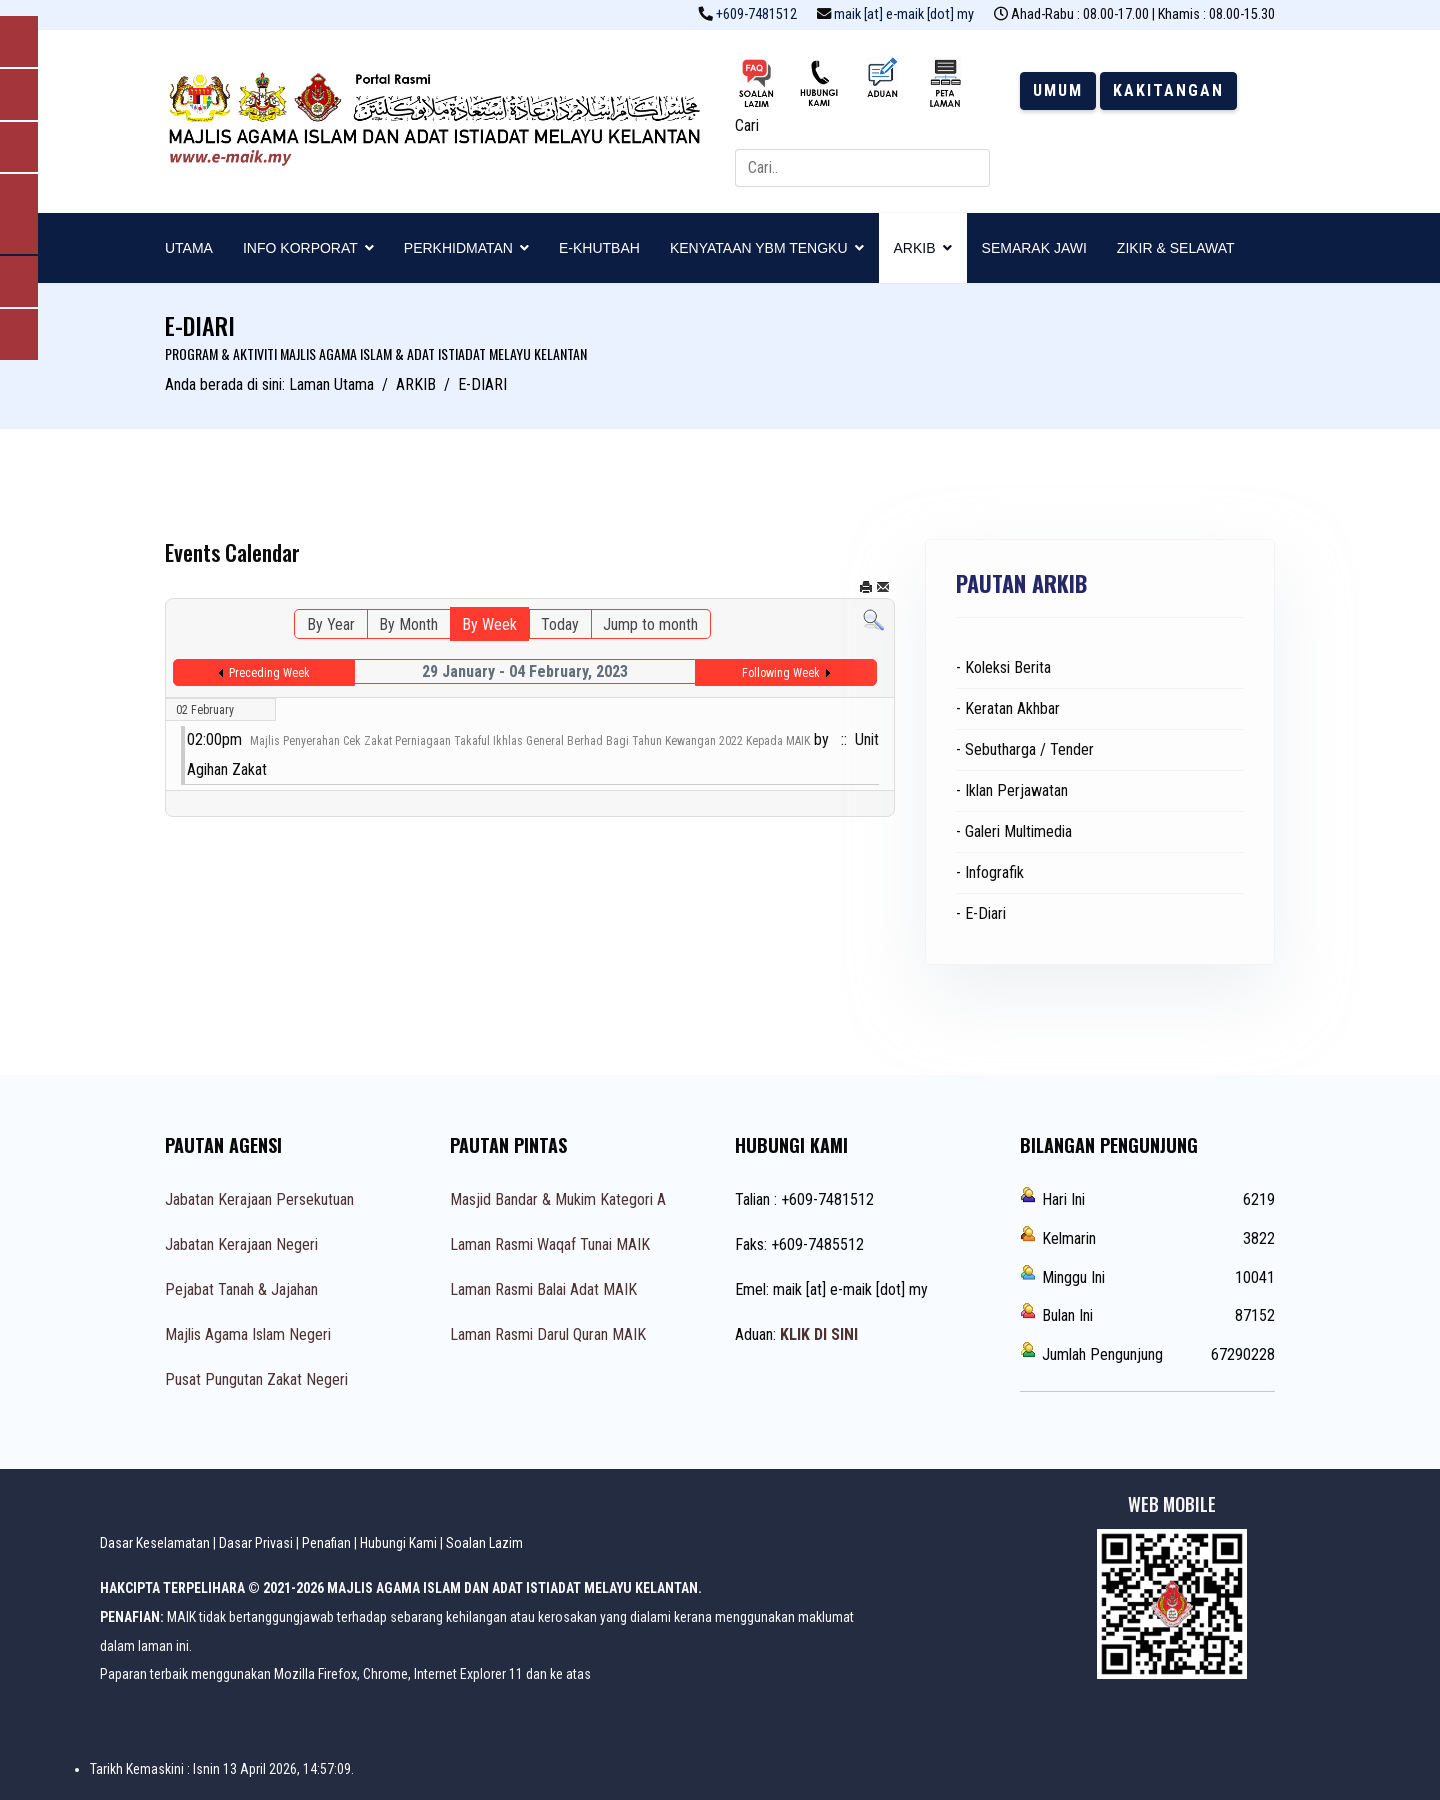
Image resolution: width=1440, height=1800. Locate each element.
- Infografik (990, 872)
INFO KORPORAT (300, 248)
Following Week (781, 673)
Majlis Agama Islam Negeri (248, 1334)
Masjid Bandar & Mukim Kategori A (558, 1199)
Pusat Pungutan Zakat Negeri (256, 1379)
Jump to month (650, 624)
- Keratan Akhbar (1008, 708)
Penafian (326, 1543)
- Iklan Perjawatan (1012, 790)
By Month (408, 624)
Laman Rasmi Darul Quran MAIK (548, 1334)
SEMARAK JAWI (1034, 248)
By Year (331, 624)
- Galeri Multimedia (1014, 831)
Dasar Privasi (256, 1543)
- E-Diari (981, 913)
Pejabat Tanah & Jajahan (241, 1289)
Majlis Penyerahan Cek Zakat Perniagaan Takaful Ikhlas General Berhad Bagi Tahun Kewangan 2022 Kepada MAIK (530, 741)
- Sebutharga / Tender (1025, 749)
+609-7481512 (756, 14)
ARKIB (915, 248)
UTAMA (189, 248)
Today (560, 624)
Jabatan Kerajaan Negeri (241, 1244)
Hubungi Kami (398, 1543)
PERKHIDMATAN (458, 248)
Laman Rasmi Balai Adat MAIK (543, 1289)
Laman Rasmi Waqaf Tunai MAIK (550, 1244)
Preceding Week (269, 673)
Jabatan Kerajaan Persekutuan (259, 1199)
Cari (747, 125)
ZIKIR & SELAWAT (1176, 248)
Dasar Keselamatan (155, 1543)
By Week (489, 624)
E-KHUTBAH (599, 248)
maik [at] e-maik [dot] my (904, 14)
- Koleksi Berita (1003, 667)
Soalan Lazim (484, 1543)
